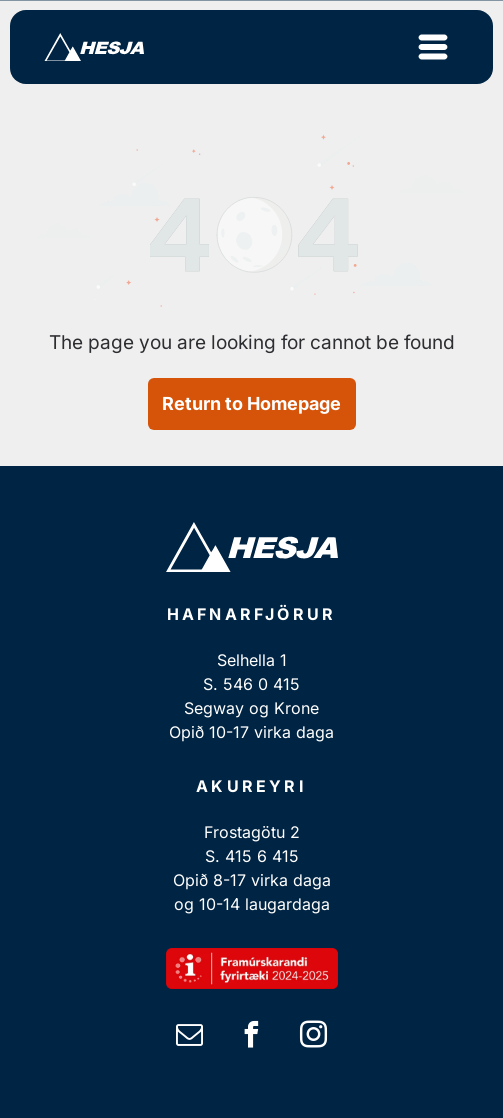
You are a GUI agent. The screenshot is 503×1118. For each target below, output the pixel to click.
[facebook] (252, 1037)
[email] (190, 1037)
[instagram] (314, 1037)
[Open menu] (433, 47)
